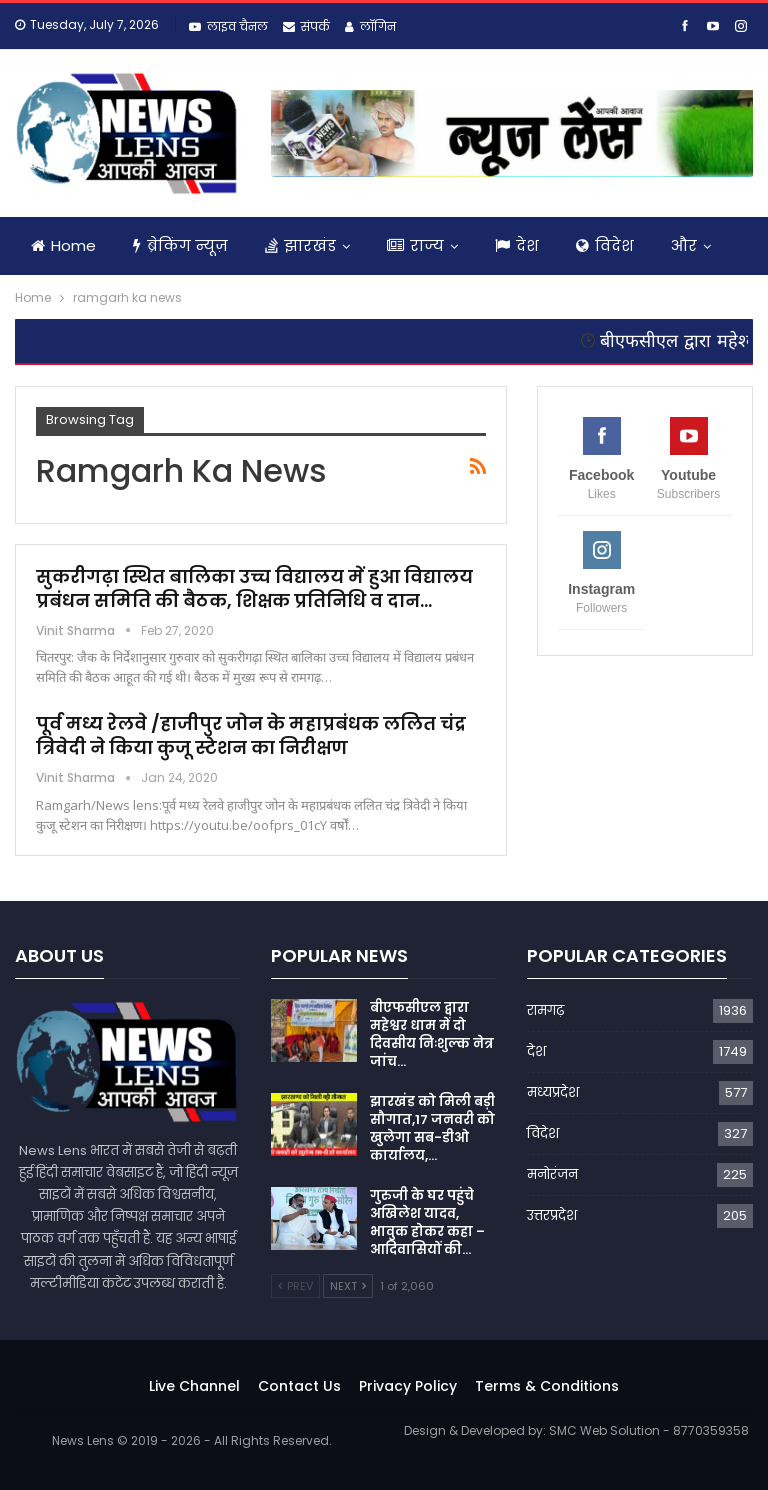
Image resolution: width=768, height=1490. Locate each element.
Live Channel (194, 1386)
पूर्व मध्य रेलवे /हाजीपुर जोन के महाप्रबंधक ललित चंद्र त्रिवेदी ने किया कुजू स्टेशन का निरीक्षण (251, 735)
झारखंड (300, 245)
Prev (295, 1286)
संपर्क (306, 26)
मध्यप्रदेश (553, 1092)
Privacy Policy (408, 1386)
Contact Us (299, 1386)
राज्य (415, 245)
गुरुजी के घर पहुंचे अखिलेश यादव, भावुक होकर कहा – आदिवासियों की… (427, 1222)
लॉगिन (370, 26)
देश (517, 245)
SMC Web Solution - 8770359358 (649, 1430)
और (684, 245)
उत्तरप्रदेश (552, 1215)
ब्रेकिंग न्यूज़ (180, 245)
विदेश (605, 245)
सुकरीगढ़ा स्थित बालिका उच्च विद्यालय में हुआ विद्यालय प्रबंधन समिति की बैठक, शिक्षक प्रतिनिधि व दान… (254, 588)
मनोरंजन (552, 1174)
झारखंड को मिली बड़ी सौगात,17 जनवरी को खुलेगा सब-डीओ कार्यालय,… (432, 1128)
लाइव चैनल (228, 26)
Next (348, 1286)
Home (63, 245)
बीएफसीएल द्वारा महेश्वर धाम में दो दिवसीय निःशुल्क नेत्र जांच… (432, 1034)
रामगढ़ (545, 1010)
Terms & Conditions (547, 1386)
